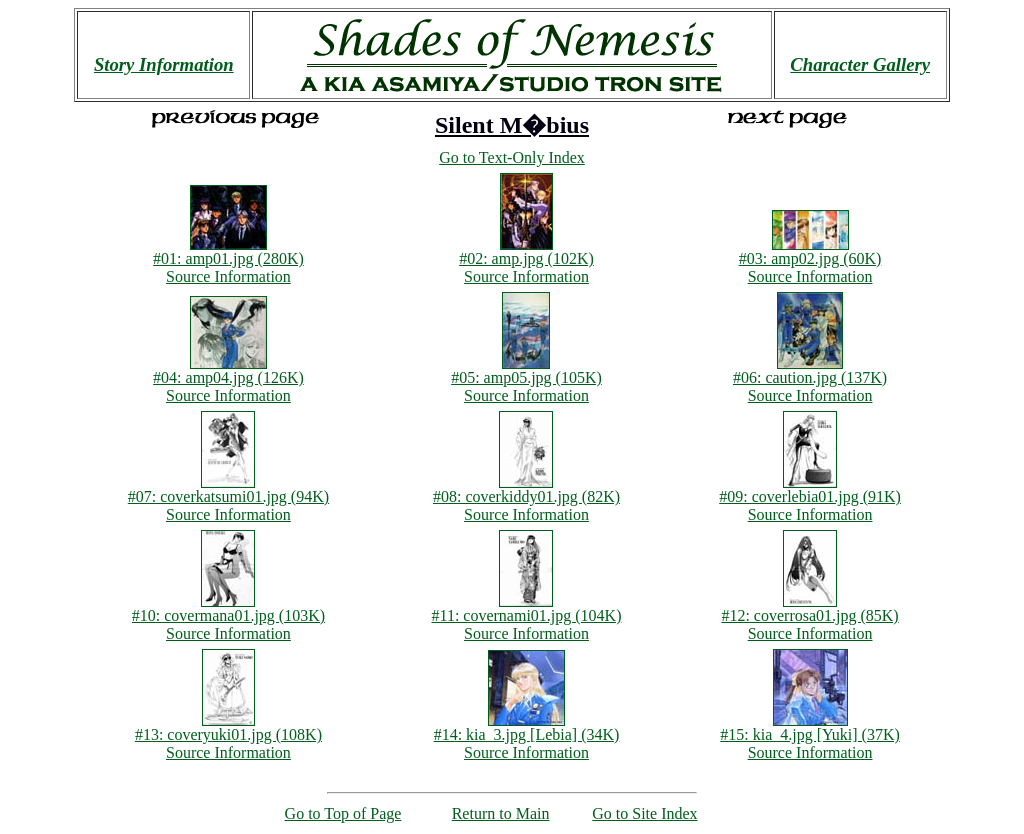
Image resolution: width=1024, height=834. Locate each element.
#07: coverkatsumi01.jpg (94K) (228, 489)
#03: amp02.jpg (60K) (810, 251)
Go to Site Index (644, 813)
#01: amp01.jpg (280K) (228, 251)
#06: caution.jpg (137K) (810, 370)
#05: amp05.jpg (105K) (526, 370)
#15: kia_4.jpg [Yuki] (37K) (810, 727)
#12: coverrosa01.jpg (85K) (809, 608)
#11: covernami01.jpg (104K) (526, 608)
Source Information (228, 276)
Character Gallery (860, 64)
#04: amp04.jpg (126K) (228, 370)
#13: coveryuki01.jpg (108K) (228, 727)
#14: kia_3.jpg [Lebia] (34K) (527, 727)
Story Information (164, 64)
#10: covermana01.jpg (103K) (228, 608)
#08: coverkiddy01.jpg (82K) (526, 489)
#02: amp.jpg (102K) (526, 251)
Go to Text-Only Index (512, 157)
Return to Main (501, 813)
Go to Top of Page (343, 813)
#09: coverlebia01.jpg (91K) (810, 489)
